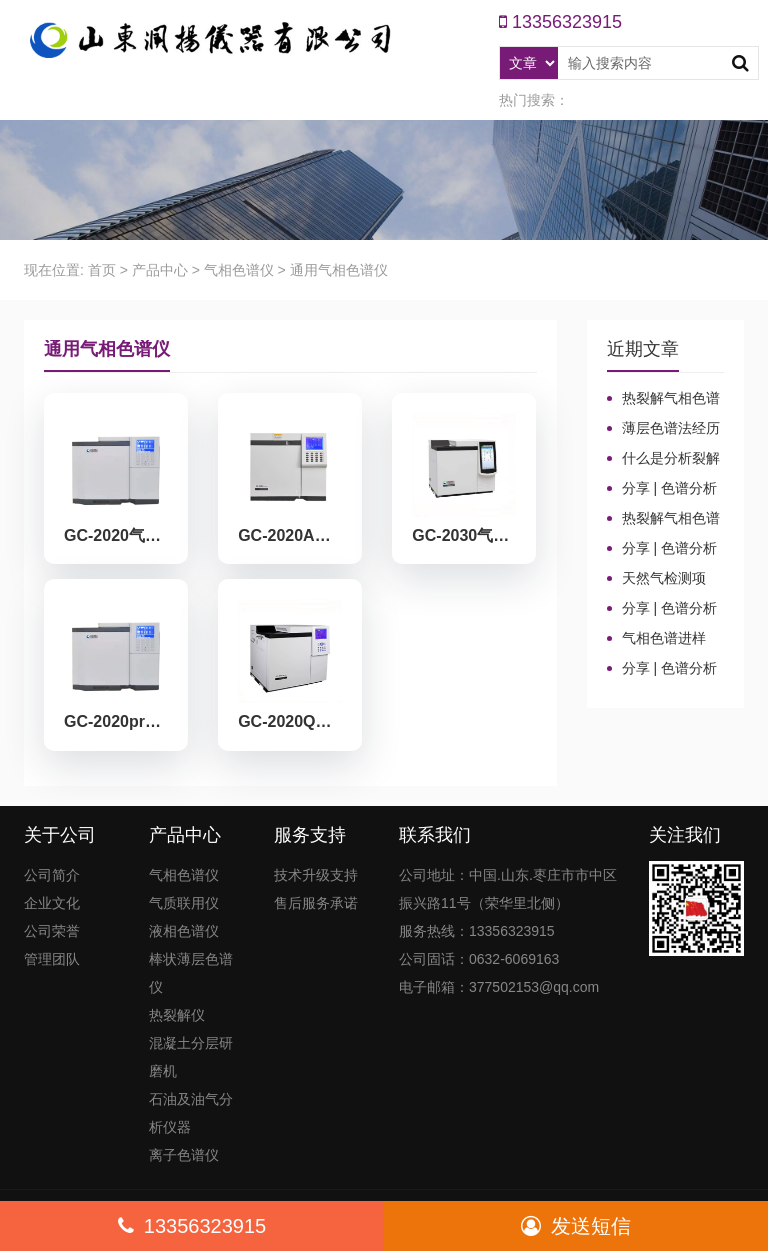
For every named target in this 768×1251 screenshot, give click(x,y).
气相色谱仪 (239, 270)
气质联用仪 (184, 903)
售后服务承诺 (316, 903)
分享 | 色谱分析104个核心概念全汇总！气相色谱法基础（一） (663, 669)
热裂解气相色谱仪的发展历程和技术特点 (663, 399)
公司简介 (52, 875)
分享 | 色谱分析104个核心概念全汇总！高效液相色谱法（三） (663, 549)
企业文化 (52, 903)
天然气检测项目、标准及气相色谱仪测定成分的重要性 (663, 579)
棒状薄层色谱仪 (191, 973)
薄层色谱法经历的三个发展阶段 (663, 429)
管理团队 (52, 959)
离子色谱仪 (184, 1155)
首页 (102, 270)
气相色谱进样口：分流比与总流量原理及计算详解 (663, 639)
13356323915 (192, 1226)
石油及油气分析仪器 (191, 1113)
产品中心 (160, 270)
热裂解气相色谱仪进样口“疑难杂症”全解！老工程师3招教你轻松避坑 (665, 519)
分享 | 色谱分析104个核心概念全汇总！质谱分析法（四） (663, 489)
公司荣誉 (52, 931)
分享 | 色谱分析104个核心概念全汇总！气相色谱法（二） (663, 609)
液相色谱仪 (184, 931)
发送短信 (576, 1226)
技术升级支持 (316, 875)
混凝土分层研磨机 (191, 1057)
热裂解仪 (177, 1015)
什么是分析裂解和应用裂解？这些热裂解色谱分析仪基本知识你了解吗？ (663, 459)
